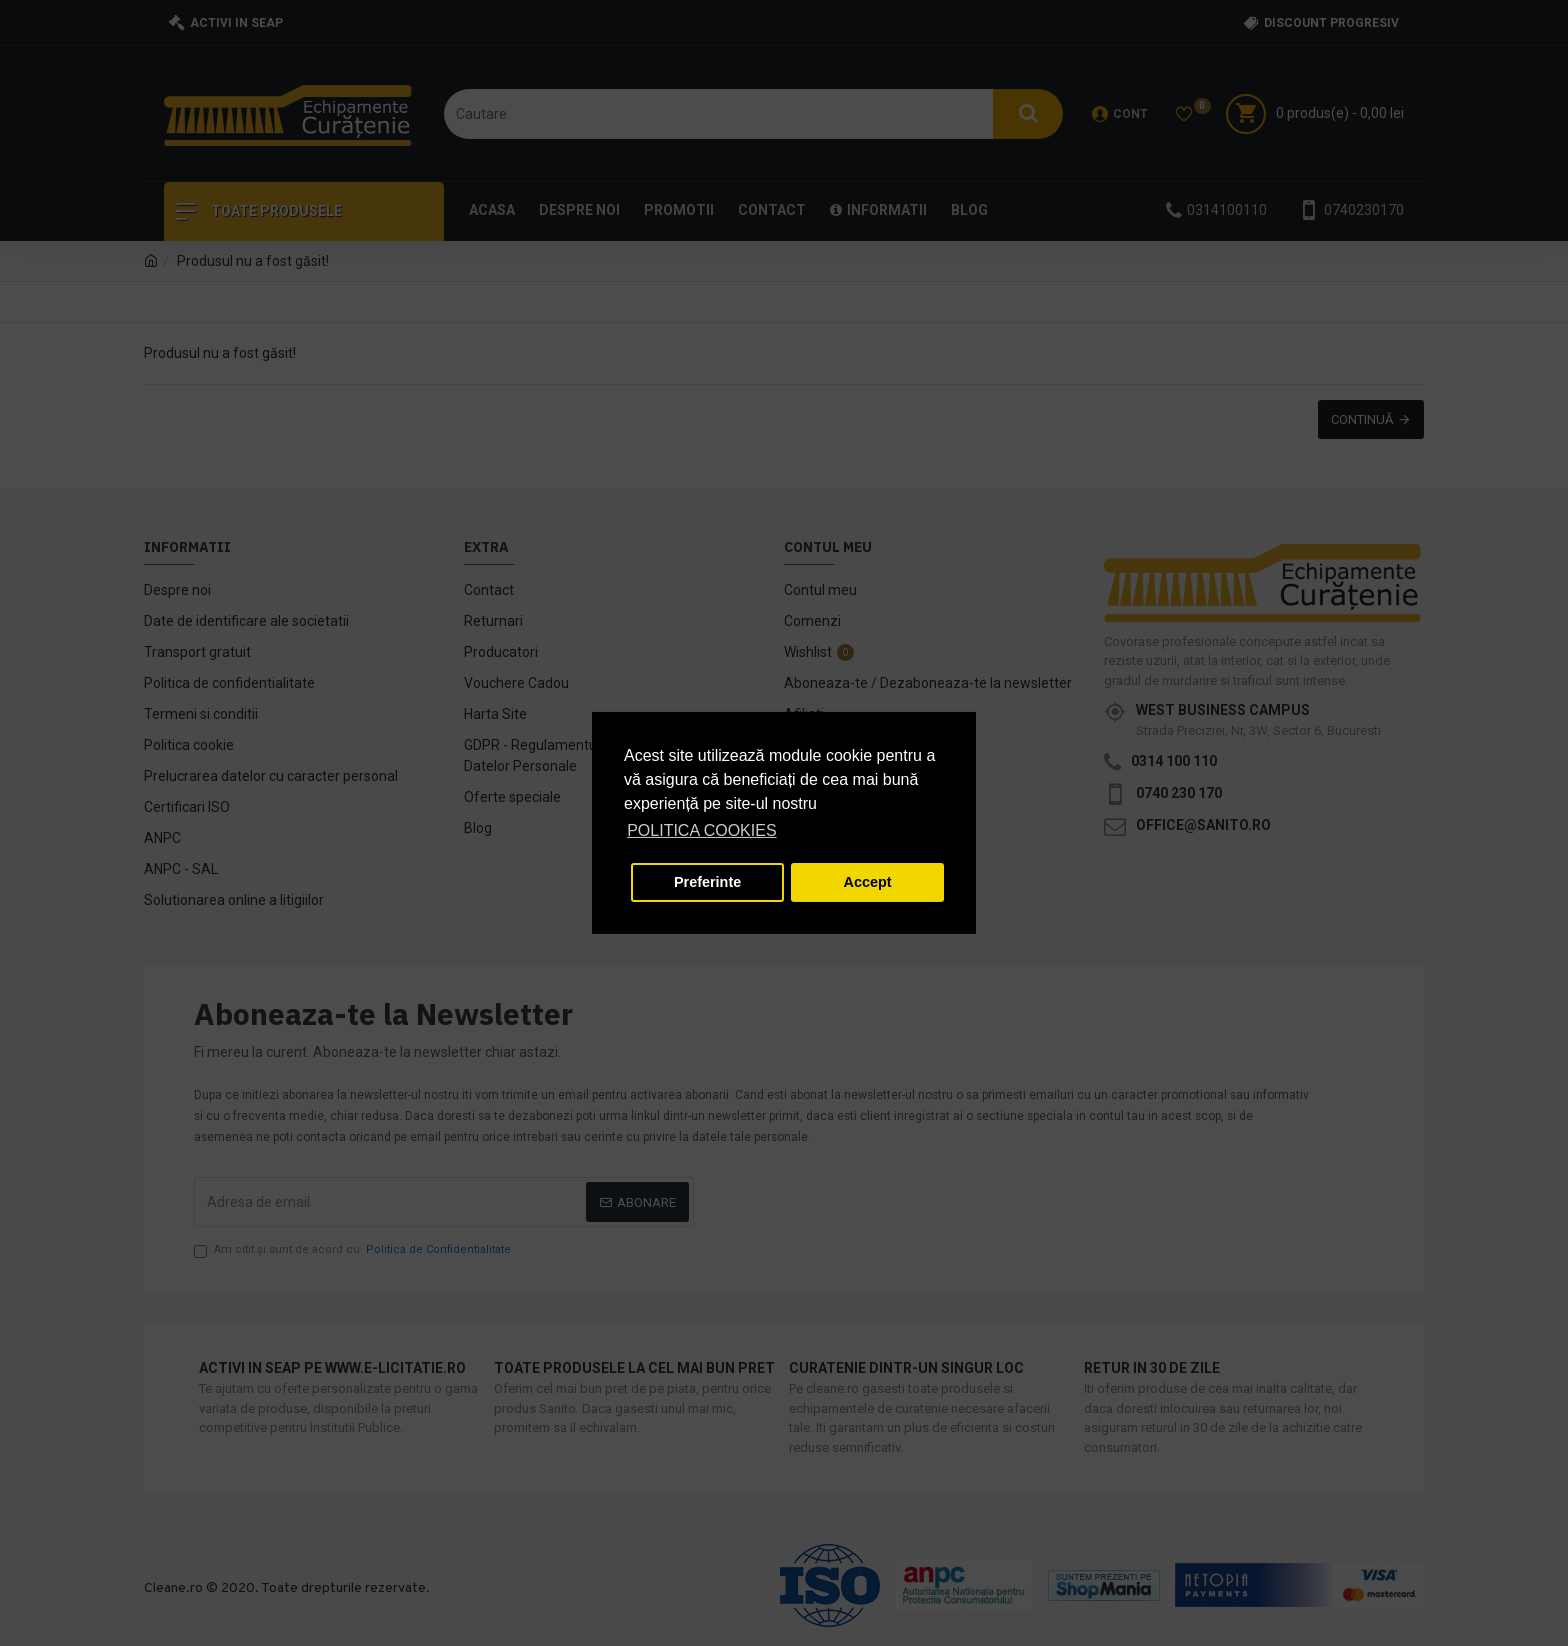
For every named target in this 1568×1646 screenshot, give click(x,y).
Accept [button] (868, 882)
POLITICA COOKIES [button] (701, 830)
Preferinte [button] (707, 882)
